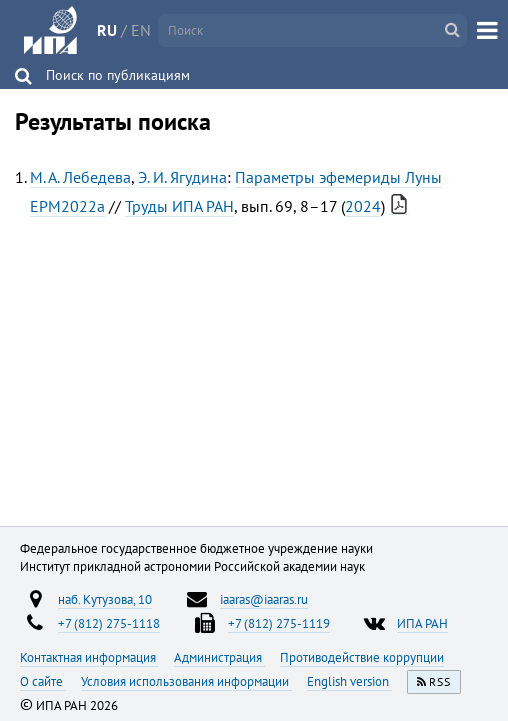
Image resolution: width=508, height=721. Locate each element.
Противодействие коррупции (362, 657)
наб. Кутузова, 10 (105, 599)
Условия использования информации (186, 681)
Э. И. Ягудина (182, 177)
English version (349, 681)
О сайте (43, 681)
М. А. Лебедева (80, 177)
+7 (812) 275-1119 (279, 623)
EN (141, 30)
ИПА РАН (422, 623)
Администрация (219, 657)
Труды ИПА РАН (179, 206)
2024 (363, 206)
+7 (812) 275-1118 (109, 623)
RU (107, 30)
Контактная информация (89, 657)
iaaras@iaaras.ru (264, 599)
